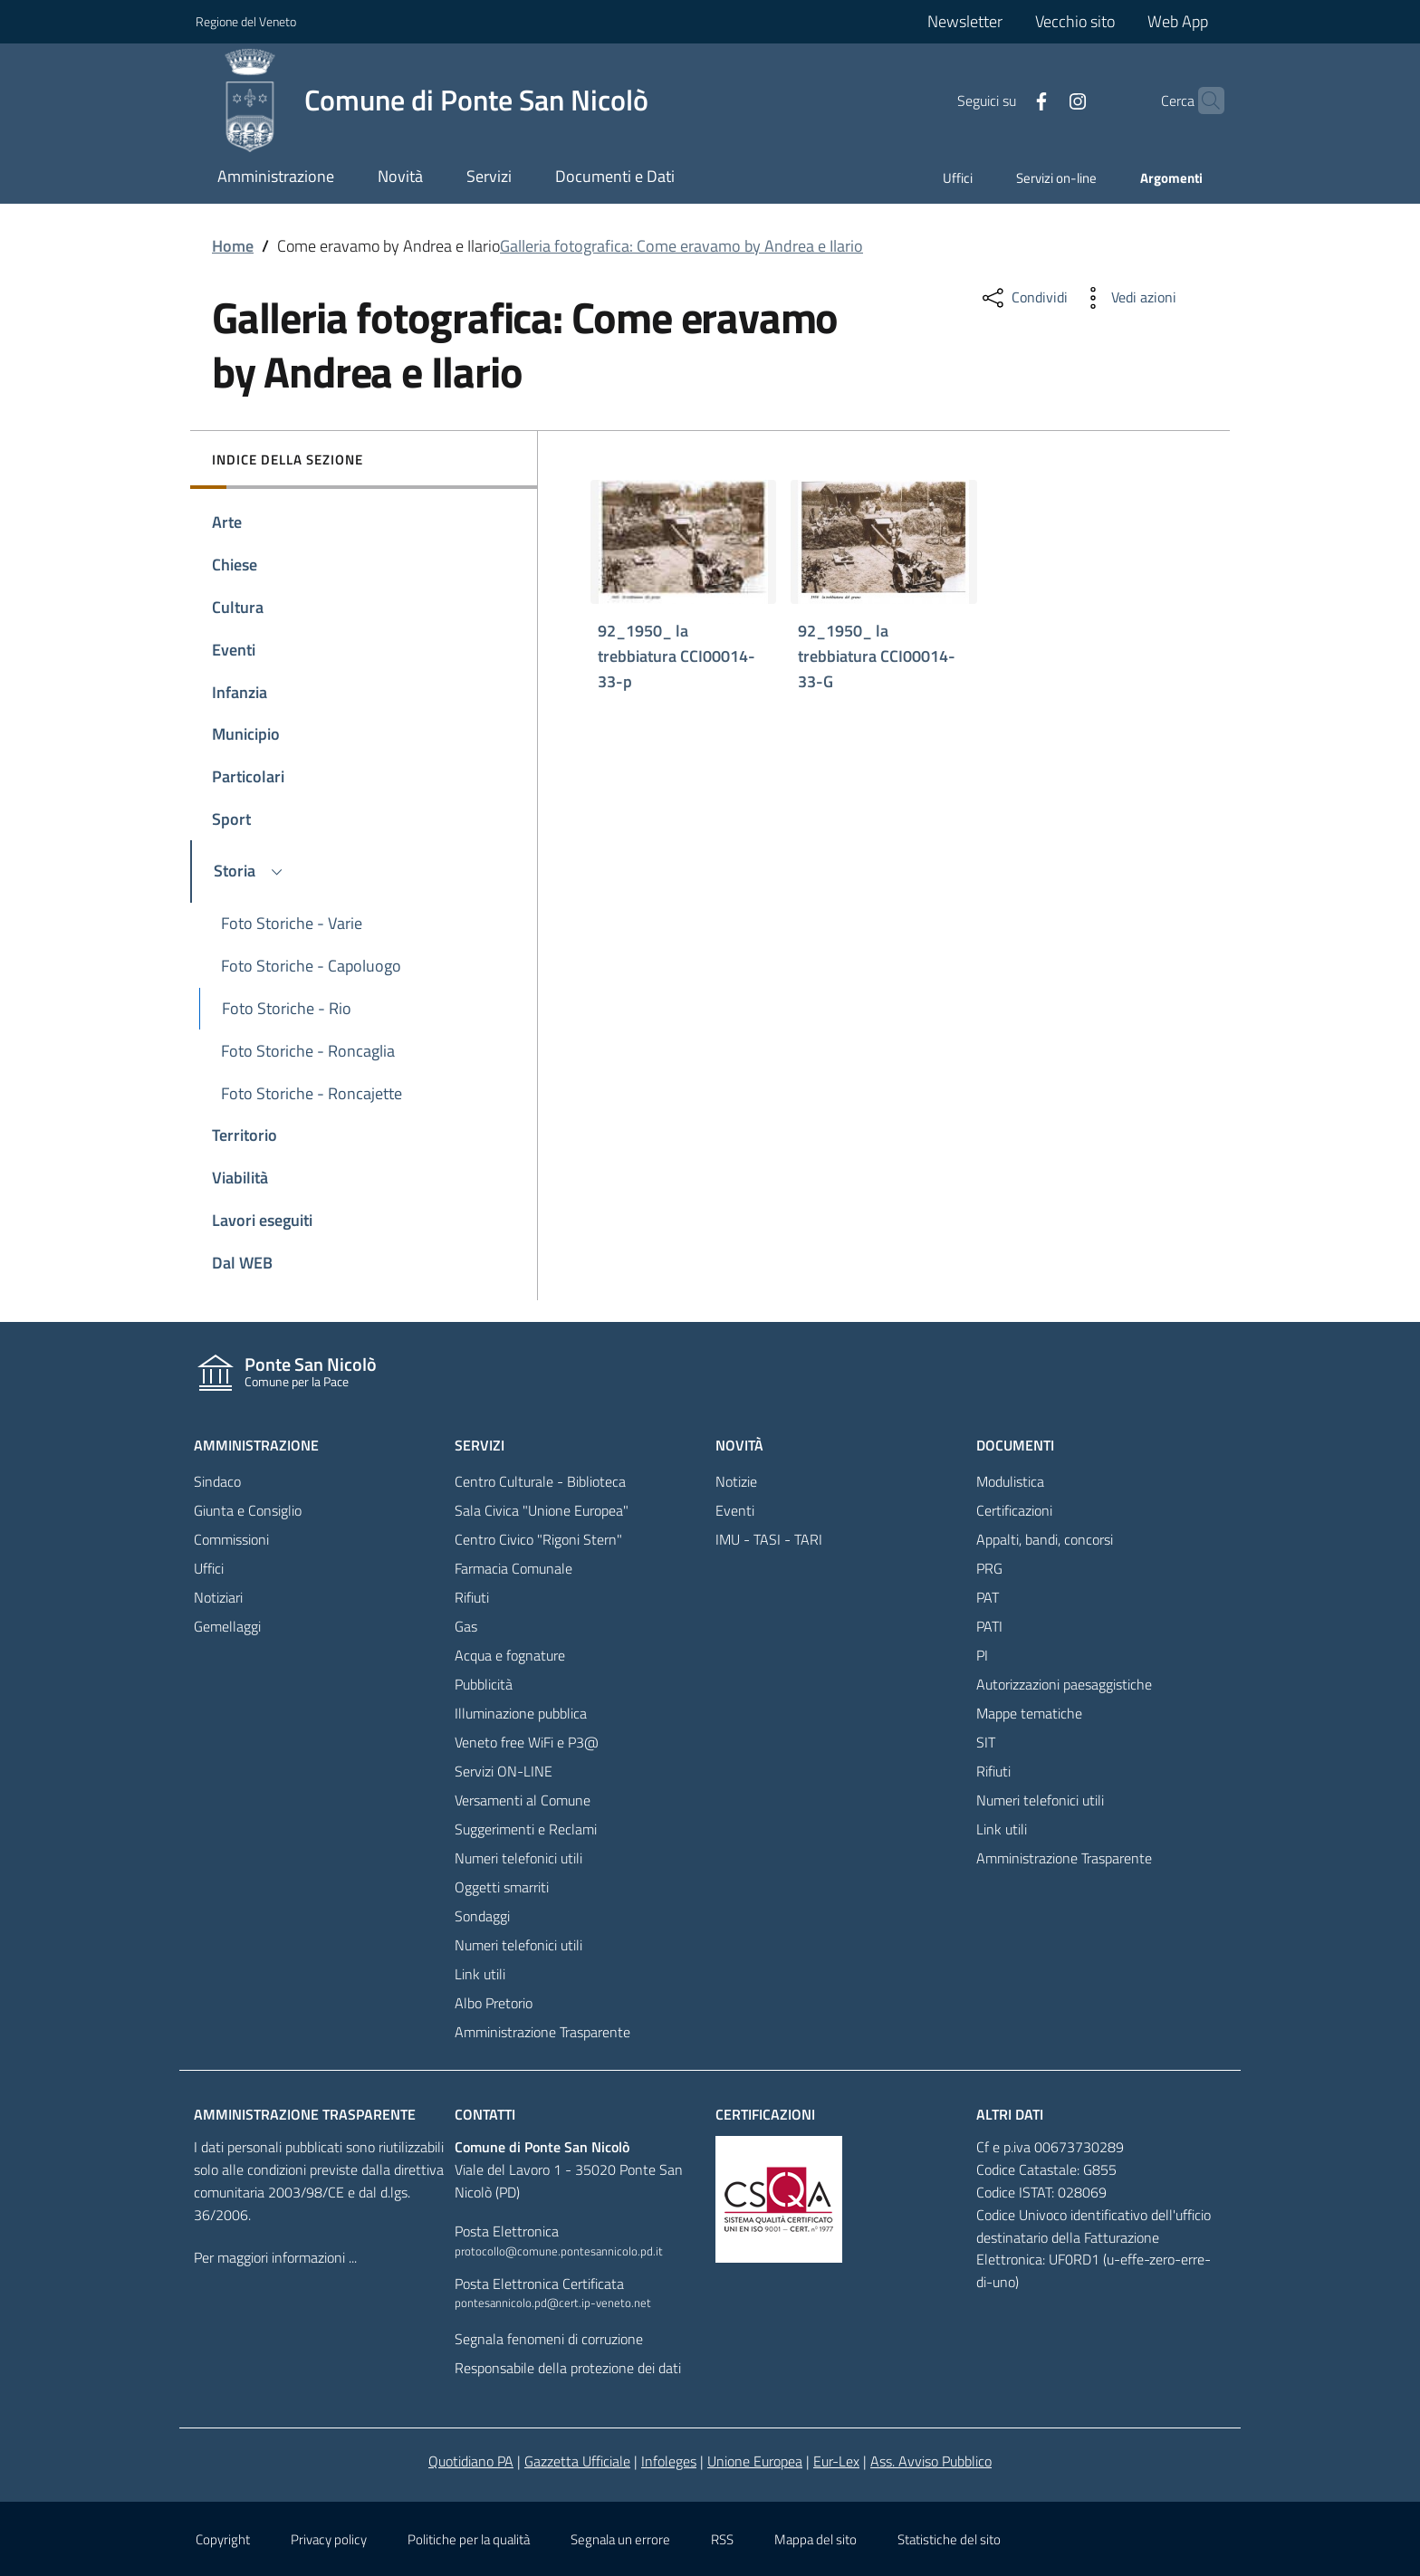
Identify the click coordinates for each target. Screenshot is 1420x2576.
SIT (985, 1742)
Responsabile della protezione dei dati (568, 2368)
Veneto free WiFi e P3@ (527, 1742)
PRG (989, 1568)
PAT (987, 1597)
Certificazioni (1014, 1510)
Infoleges (668, 2461)
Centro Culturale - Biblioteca (540, 1481)
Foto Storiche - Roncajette (311, 1093)
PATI (989, 1626)
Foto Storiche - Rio (286, 1008)
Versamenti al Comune (522, 1800)
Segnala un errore (620, 2539)
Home (233, 246)
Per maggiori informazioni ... (275, 2257)
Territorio (244, 1135)
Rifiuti (472, 1597)
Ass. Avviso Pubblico (931, 2461)
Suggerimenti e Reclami (526, 1829)
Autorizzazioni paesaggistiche (1064, 1684)
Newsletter (965, 21)
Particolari (248, 776)
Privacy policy (329, 2539)
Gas (466, 1626)
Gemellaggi (227, 1626)
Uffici (958, 178)
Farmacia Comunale (513, 1568)
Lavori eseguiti (262, 1220)
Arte (227, 522)
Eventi (233, 649)
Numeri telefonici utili (518, 1858)
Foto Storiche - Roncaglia (308, 1051)
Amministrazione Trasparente (542, 2032)
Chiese (234, 564)
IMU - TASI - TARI (768, 1539)
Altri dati (1009, 2114)
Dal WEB (242, 1262)
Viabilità (240, 1177)
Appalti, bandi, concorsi (1044, 1539)
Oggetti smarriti (502, 1887)
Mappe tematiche (1029, 1713)
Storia (251, 870)
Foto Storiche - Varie (291, 923)
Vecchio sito (1075, 21)
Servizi (479, 1445)
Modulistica (1010, 1481)
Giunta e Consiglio (248, 1510)
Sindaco (217, 1481)
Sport (231, 819)
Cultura (238, 607)
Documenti (1015, 1445)
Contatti (485, 2114)
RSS (722, 2539)
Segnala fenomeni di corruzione (549, 2339)
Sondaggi (482, 1916)
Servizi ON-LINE (503, 1771)
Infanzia (239, 692)
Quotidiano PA (470, 2461)
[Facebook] (1006, 99)
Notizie (736, 1481)
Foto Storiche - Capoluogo (311, 965)
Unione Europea (754, 2461)
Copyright (223, 2539)
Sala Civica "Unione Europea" (541, 1510)
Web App (1177, 21)
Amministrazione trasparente (305, 2114)
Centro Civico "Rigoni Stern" (538, 1539)
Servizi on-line (1056, 178)
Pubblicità (484, 1684)
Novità (739, 1445)
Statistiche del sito (949, 2539)
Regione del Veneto (246, 21)
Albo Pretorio (493, 2003)
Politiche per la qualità (469, 2539)
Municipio (246, 734)
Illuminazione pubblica (521, 1713)
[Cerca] (1202, 100)
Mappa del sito (815, 2539)
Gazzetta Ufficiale (577, 2461)
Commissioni (231, 1539)
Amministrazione (256, 1445)
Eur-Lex (836, 2461)
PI (982, 1655)
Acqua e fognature (510, 1655)
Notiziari (218, 1597)
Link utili (480, 1974)
